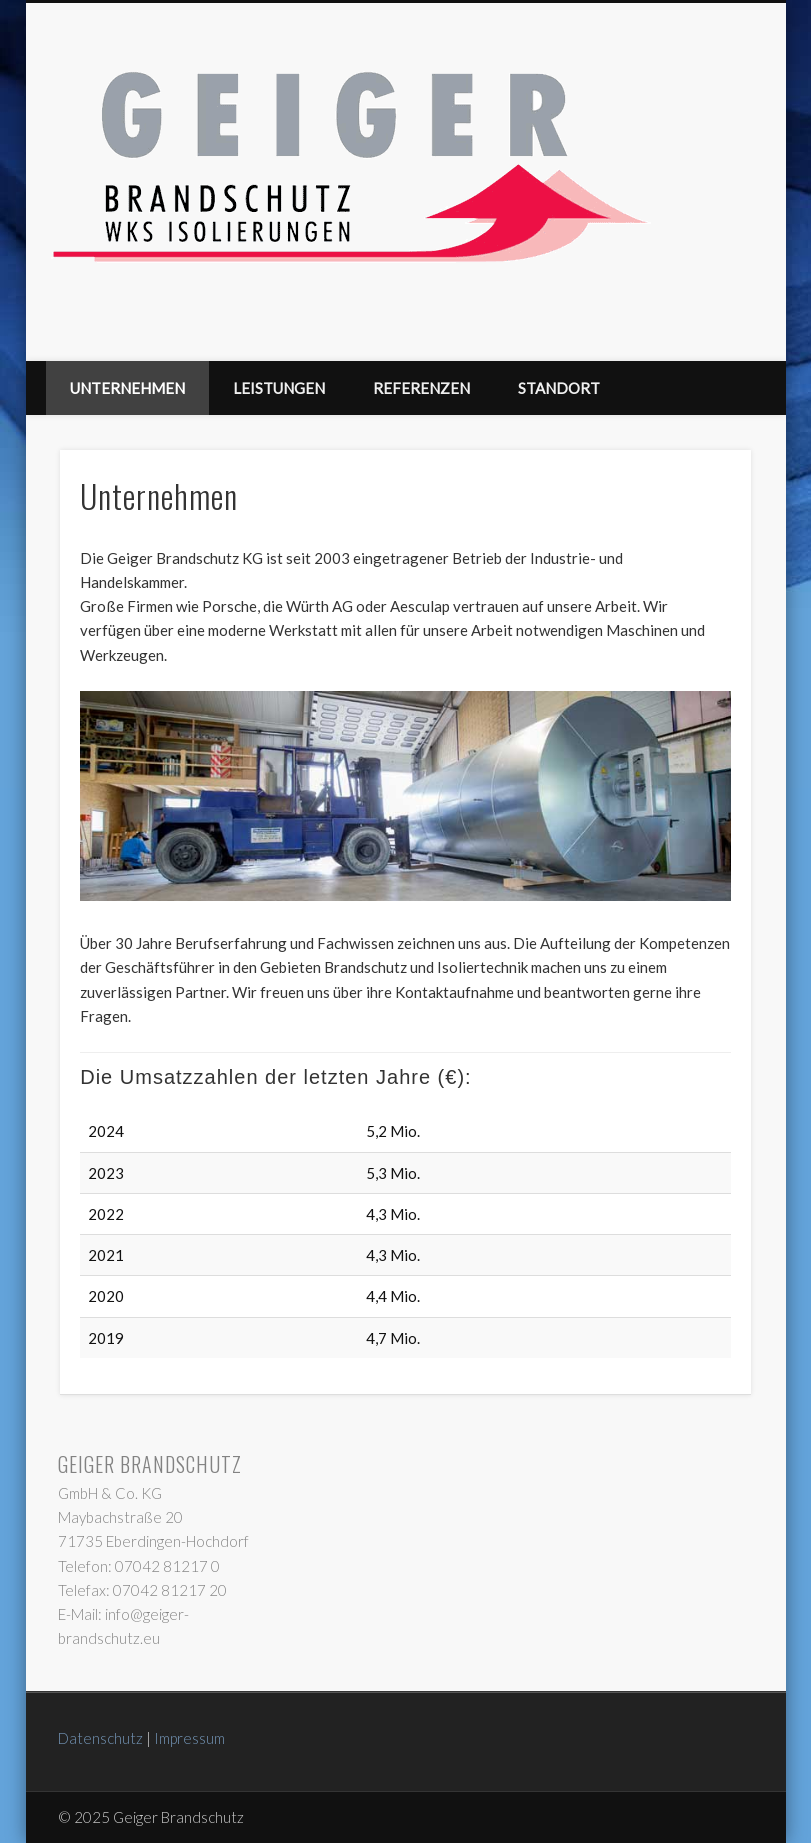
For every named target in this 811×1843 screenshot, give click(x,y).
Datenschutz (100, 1738)
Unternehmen (127, 388)
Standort (559, 388)
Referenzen (421, 388)
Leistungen (279, 388)
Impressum (189, 1738)
